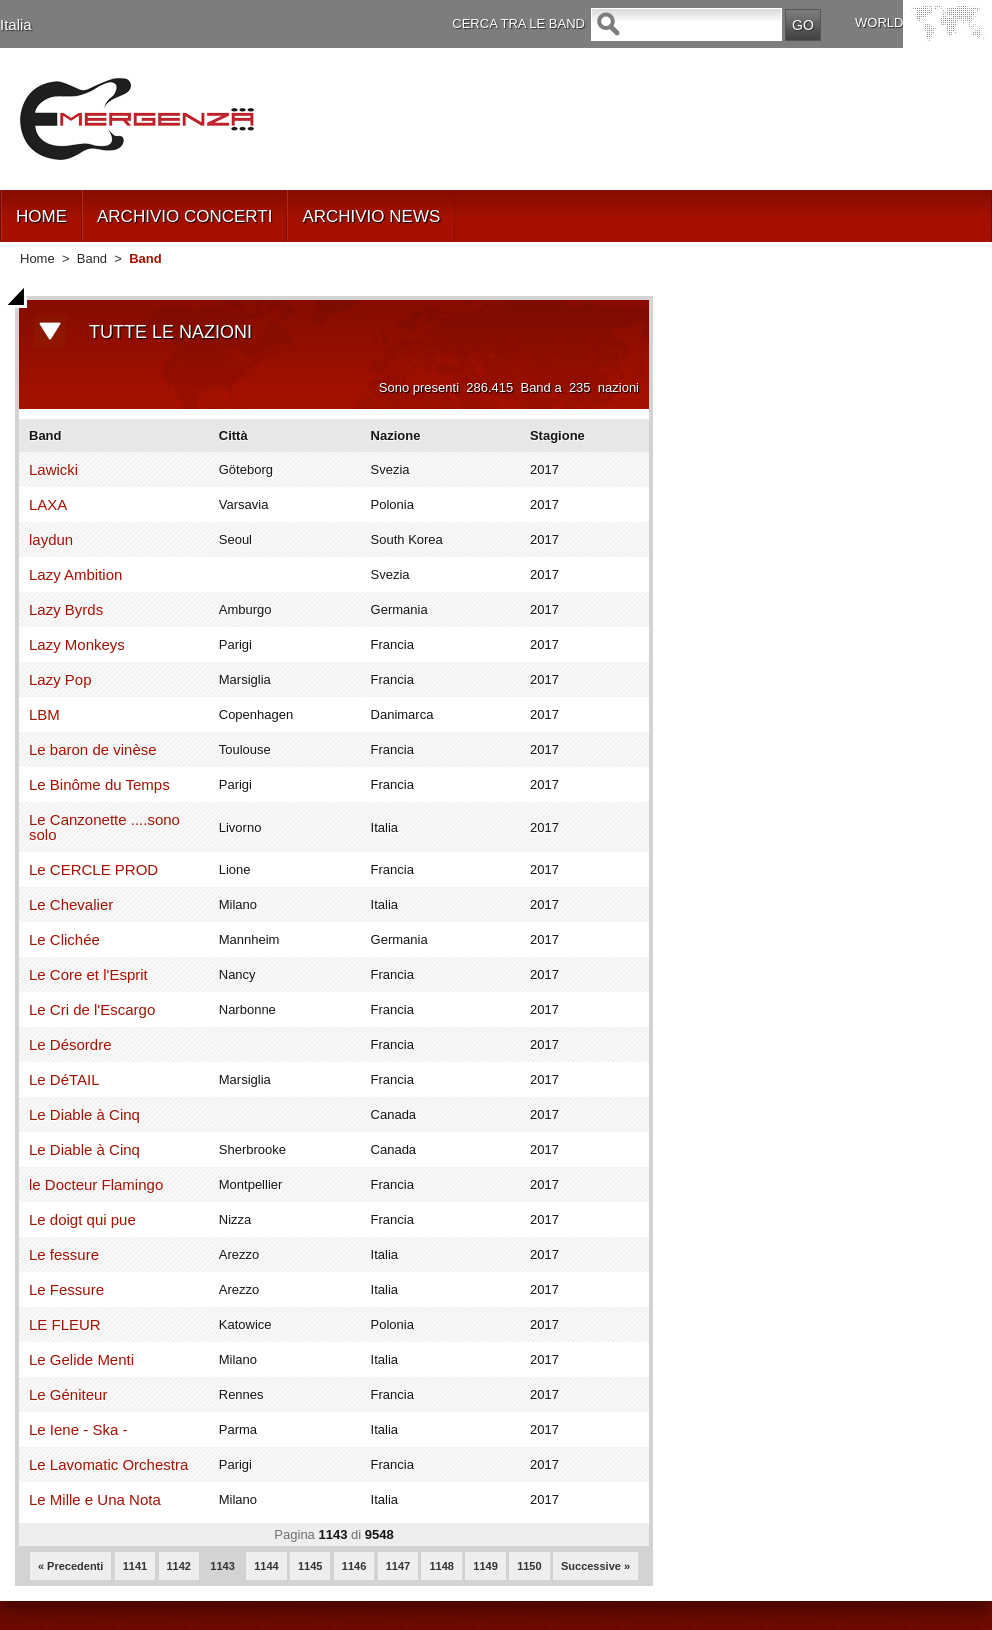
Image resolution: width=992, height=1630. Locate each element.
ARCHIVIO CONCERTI (184, 216)
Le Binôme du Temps (99, 784)
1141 (135, 1566)
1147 (398, 1566)
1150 (529, 1566)
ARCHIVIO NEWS (371, 216)
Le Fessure (66, 1289)
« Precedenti (70, 1566)
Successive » (595, 1566)
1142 (179, 1566)
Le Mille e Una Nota (95, 1499)
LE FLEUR (65, 1324)
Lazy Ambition (75, 574)
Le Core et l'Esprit (88, 974)
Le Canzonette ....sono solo (104, 827)
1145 (310, 1566)
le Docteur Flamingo (96, 1184)
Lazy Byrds (66, 609)
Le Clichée (64, 939)
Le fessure (64, 1254)
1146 (354, 1566)
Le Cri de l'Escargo (92, 1009)
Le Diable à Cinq (84, 1114)
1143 (222, 1566)
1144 (266, 1566)
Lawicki (53, 469)
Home (37, 258)
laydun (51, 539)
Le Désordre (70, 1044)
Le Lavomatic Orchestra (108, 1464)
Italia (16, 24)
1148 (441, 1566)
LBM (44, 714)
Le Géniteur (68, 1394)
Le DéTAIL (64, 1079)
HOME (41, 216)
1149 (485, 1566)
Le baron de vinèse (93, 749)
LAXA (48, 504)
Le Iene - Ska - (78, 1429)
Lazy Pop (60, 679)
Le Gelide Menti (81, 1359)
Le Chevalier (71, 904)
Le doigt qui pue (82, 1219)
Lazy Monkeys (77, 644)
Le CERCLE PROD (93, 869)
